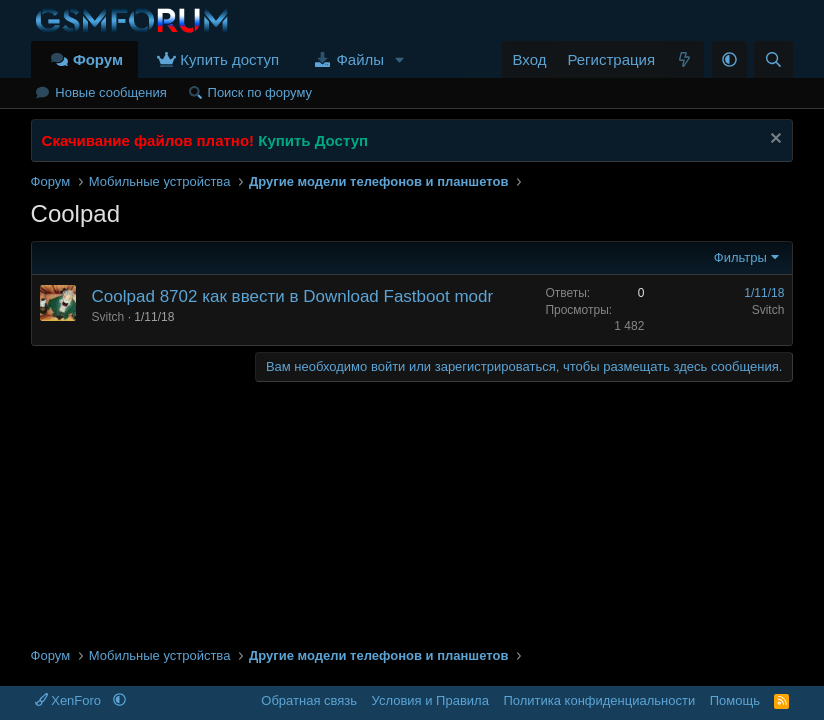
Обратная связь (309, 700)
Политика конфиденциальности (599, 700)
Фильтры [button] (740, 257)
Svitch (108, 317)
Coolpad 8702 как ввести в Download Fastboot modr (293, 296)
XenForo (70, 700)
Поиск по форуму (260, 92)
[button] (400, 59)
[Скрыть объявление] (773, 140)
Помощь (735, 700)
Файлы (360, 59)
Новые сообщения (111, 92)
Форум (98, 59)
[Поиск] (773, 59)
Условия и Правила (430, 700)
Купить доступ (229, 59)
